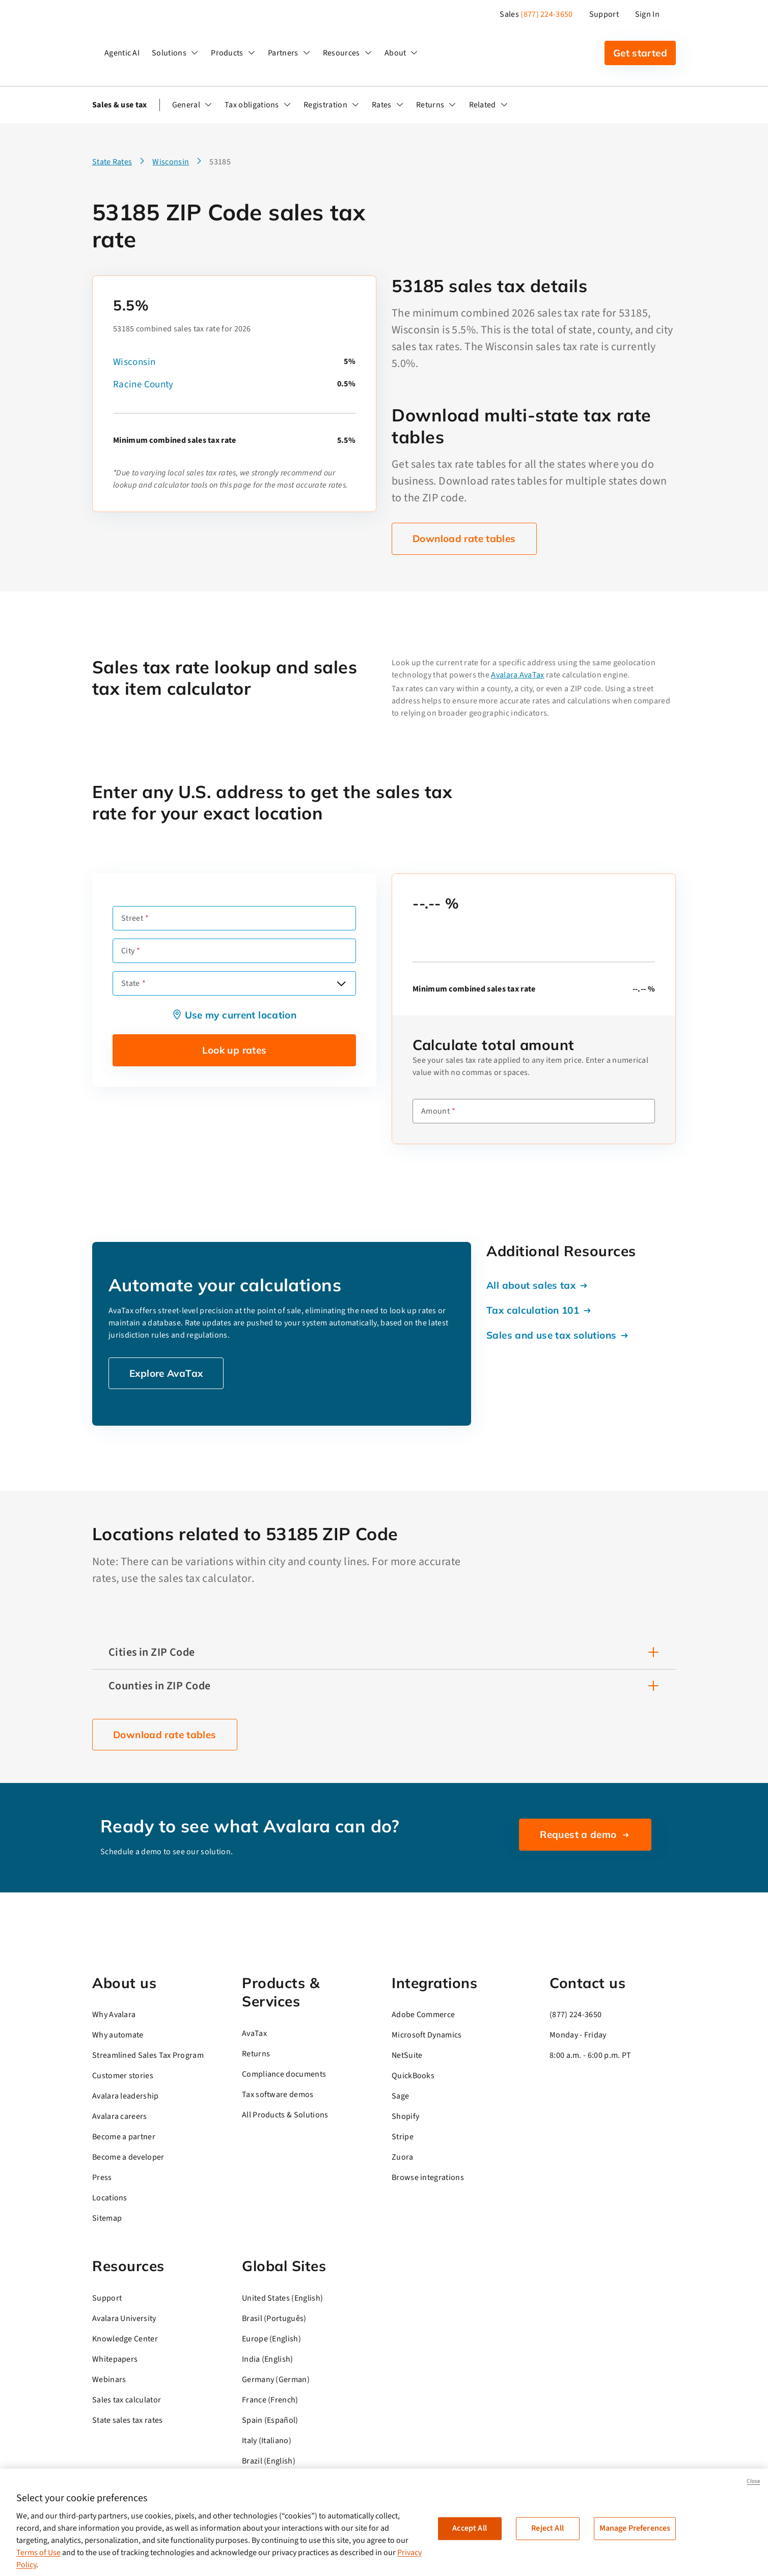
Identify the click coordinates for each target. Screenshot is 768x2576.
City (127, 950)
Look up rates (234, 1050)
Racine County (143, 384)
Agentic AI (122, 53)
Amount (435, 1111)
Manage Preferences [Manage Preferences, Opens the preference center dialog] (635, 2528)
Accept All (469, 2528)
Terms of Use (38, 2552)
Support (604, 14)
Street (132, 918)
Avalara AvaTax (517, 675)
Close (753, 2481)
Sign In (647, 14)
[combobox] (234, 983)
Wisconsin (134, 362)
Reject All (547, 2528)
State (130, 983)
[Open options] (341, 983)
